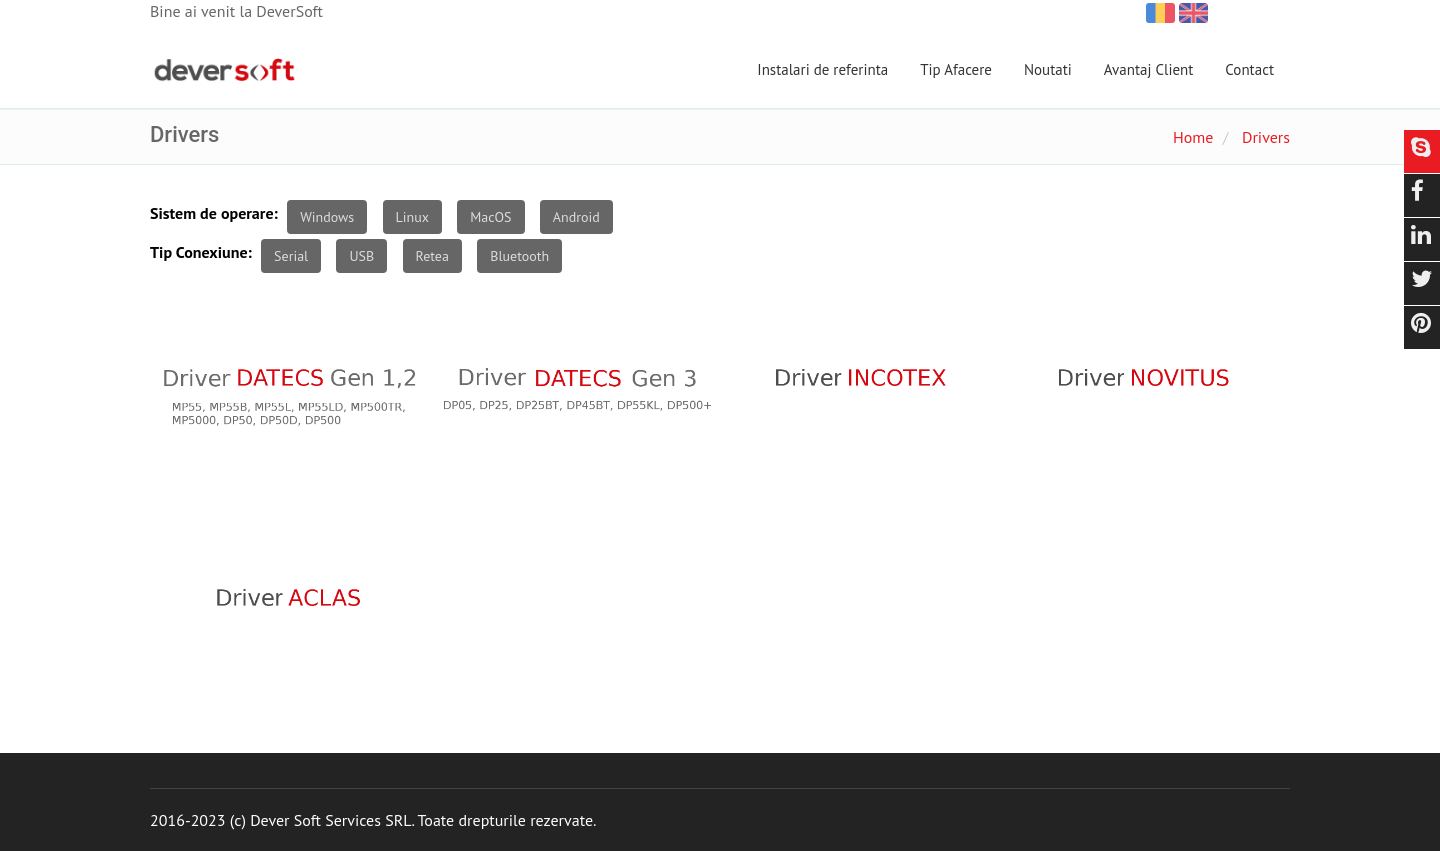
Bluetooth (519, 256)
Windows (327, 217)
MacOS (490, 217)
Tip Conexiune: (201, 252)
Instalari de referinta (822, 69)
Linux (412, 217)
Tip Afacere (956, 69)
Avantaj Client (1149, 69)
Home (1193, 137)
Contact (1249, 69)
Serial (291, 256)
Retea (432, 256)
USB (361, 256)
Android (576, 217)
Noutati (1048, 69)
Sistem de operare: (214, 213)
